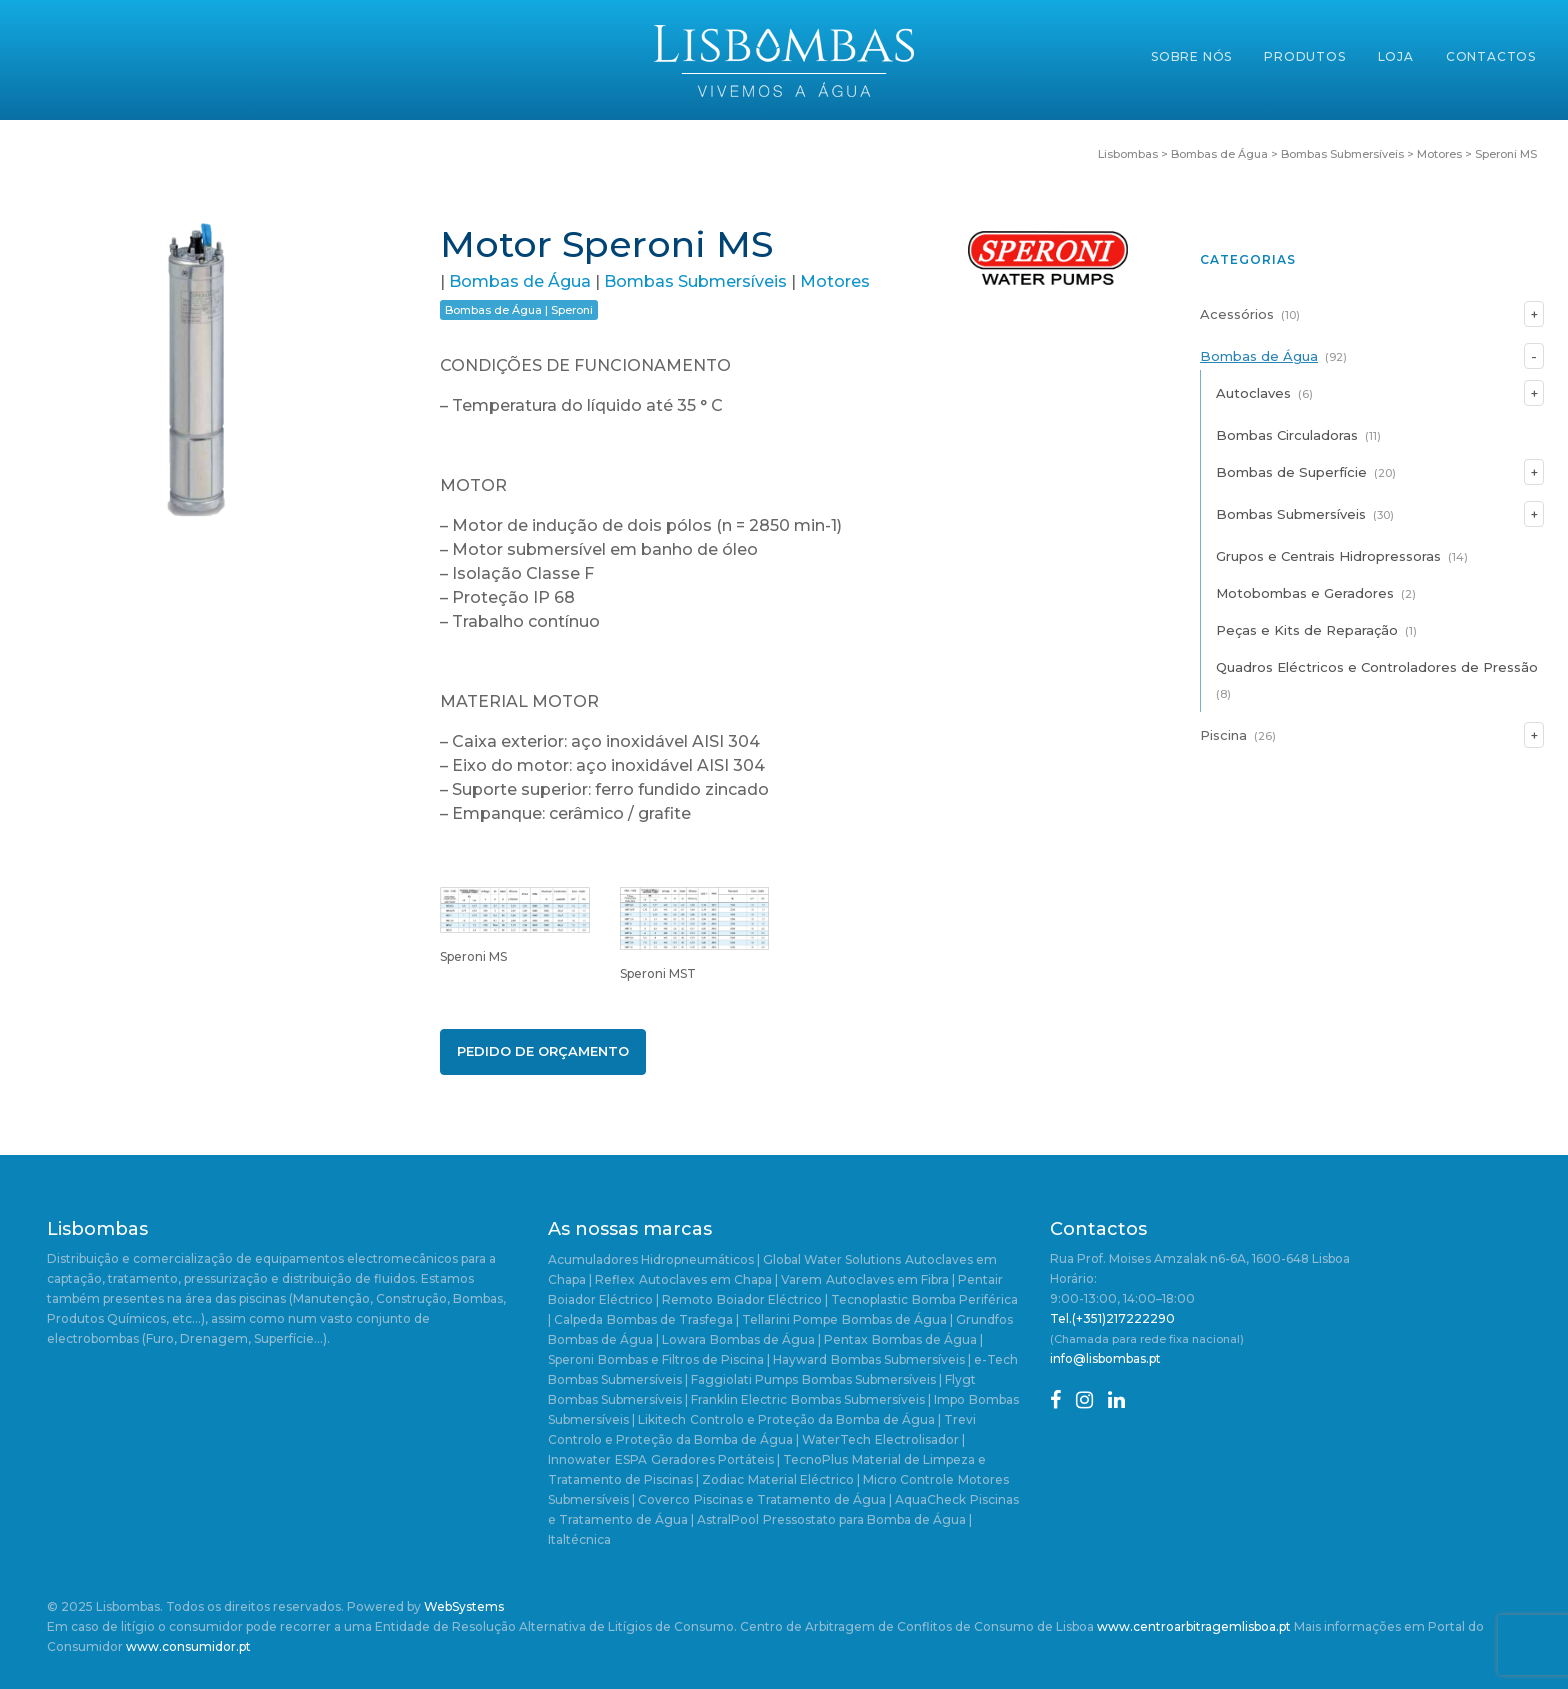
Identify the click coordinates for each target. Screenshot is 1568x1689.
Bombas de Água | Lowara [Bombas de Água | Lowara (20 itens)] (627, 1339)
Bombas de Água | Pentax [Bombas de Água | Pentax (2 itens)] (789, 1339)
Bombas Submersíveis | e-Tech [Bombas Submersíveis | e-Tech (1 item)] (924, 1359)
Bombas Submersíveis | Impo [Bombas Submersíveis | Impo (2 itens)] (878, 1399)
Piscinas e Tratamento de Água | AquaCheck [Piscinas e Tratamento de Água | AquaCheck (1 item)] (830, 1499)
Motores (835, 281)
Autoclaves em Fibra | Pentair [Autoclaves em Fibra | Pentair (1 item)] (914, 1279)
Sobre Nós (1191, 56)
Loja (1396, 56)
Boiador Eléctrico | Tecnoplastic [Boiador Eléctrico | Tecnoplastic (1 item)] (812, 1299)
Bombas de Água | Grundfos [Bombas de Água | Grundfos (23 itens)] (927, 1319)
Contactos (1491, 56)
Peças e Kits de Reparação (1307, 630)
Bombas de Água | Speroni (519, 310)
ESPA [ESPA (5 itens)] (631, 1459)
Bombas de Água (520, 281)
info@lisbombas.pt (1105, 1358)
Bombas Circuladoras (1287, 435)
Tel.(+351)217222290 (1112, 1318)
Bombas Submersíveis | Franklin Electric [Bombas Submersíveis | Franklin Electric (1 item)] (667, 1399)
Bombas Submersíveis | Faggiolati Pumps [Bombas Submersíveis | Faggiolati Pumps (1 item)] (673, 1379)
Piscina (1223, 735)
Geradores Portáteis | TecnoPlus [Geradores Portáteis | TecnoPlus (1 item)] (749, 1459)
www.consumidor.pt (188, 1646)
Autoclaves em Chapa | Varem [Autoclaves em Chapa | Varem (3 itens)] (730, 1279)
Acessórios (1237, 314)
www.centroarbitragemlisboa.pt (1194, 1626)
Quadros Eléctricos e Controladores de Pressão (1377, 667)
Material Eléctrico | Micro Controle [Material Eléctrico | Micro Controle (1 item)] (851, 1479)
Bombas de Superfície (1291, 472)
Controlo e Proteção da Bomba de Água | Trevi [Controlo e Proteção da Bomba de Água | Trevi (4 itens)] (833, 1419)
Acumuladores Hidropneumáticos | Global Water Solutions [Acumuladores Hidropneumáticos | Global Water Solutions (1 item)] (724, 1259)
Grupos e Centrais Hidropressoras (1328, 556)
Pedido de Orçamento (543, 1051)
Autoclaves (1253, 393)
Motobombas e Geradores (1305, 593)
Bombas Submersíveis (695, 281)
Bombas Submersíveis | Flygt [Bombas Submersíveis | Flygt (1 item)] (889, 1379)
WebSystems (464, 1606)
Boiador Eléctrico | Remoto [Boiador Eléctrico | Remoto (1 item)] (630, 1299)
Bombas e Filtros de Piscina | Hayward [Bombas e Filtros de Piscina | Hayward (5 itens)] (712, 1359)
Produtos (1304, 56)
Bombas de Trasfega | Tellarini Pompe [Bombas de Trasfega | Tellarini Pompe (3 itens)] (722, 1319)
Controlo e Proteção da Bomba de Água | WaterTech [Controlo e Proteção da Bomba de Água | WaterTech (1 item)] (709, 1439)
